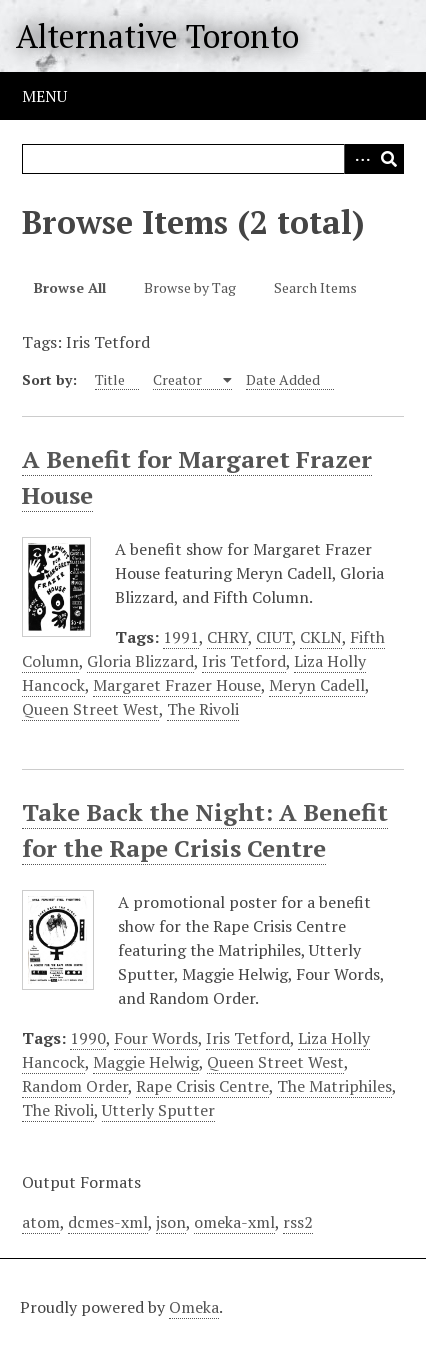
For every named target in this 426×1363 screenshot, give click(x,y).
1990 (88, 1038)
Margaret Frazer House (177, 685)
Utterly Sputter (158, 1110)
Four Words (156, 1038)
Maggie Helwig (146, 1062)
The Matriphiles (334, 1086)
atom (41, 1222)
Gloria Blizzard (140, 661)
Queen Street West (90, 709)
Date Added (283, 379)
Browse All (70, 287)
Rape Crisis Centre (202, 1086)
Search (389, 159)
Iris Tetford (244, 661)
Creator (179, 379)
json (171, 1222)
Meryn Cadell (317, 685)
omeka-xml (234, 1222)
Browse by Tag (190, 287)
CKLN (321, 637)
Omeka (194, 1307)
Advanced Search (359, 159)
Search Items (315, 287)
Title (110, 379)
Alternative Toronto (157, 36)
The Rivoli (203, 709)
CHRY (227, 637)
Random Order (75, 1086)
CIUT (274, 637)
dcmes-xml (108, 1222)
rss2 (298, 1222)
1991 (181, 637)
